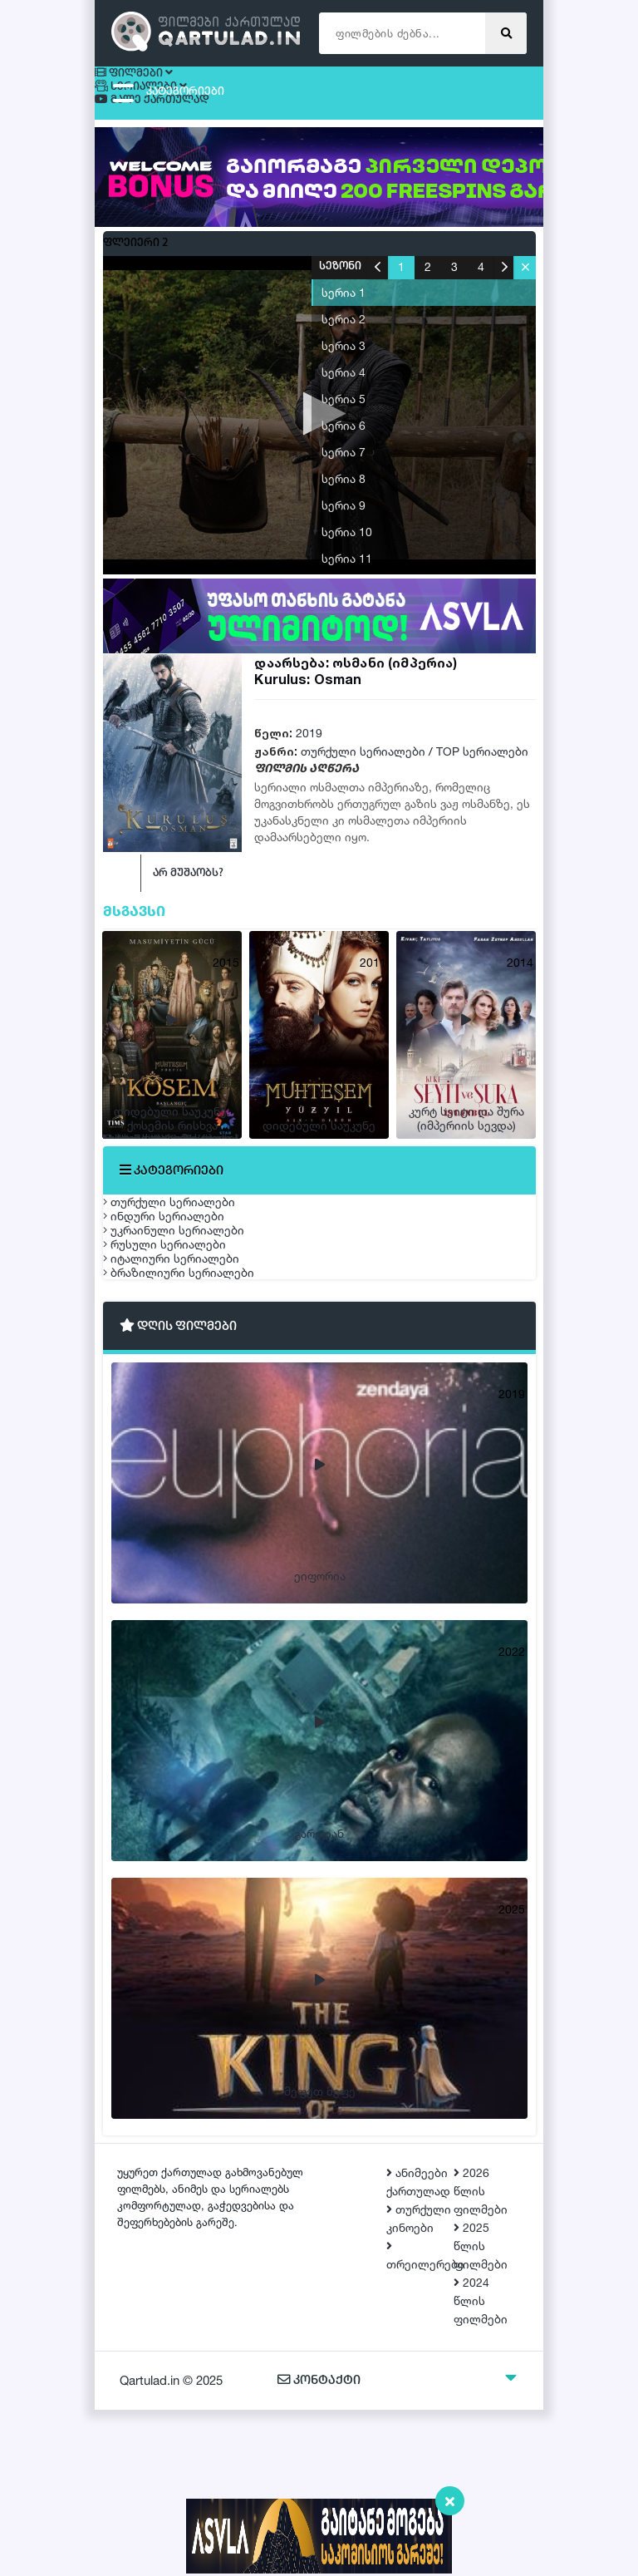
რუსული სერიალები (181, 1348)
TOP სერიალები (482, 759)
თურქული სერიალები (363, 759)
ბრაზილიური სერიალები (195, 1426)
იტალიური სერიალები (188, 1387)
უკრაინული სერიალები (190, 1309)
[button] (524, 275)
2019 (309, 741)
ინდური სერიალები (180, 1270)
